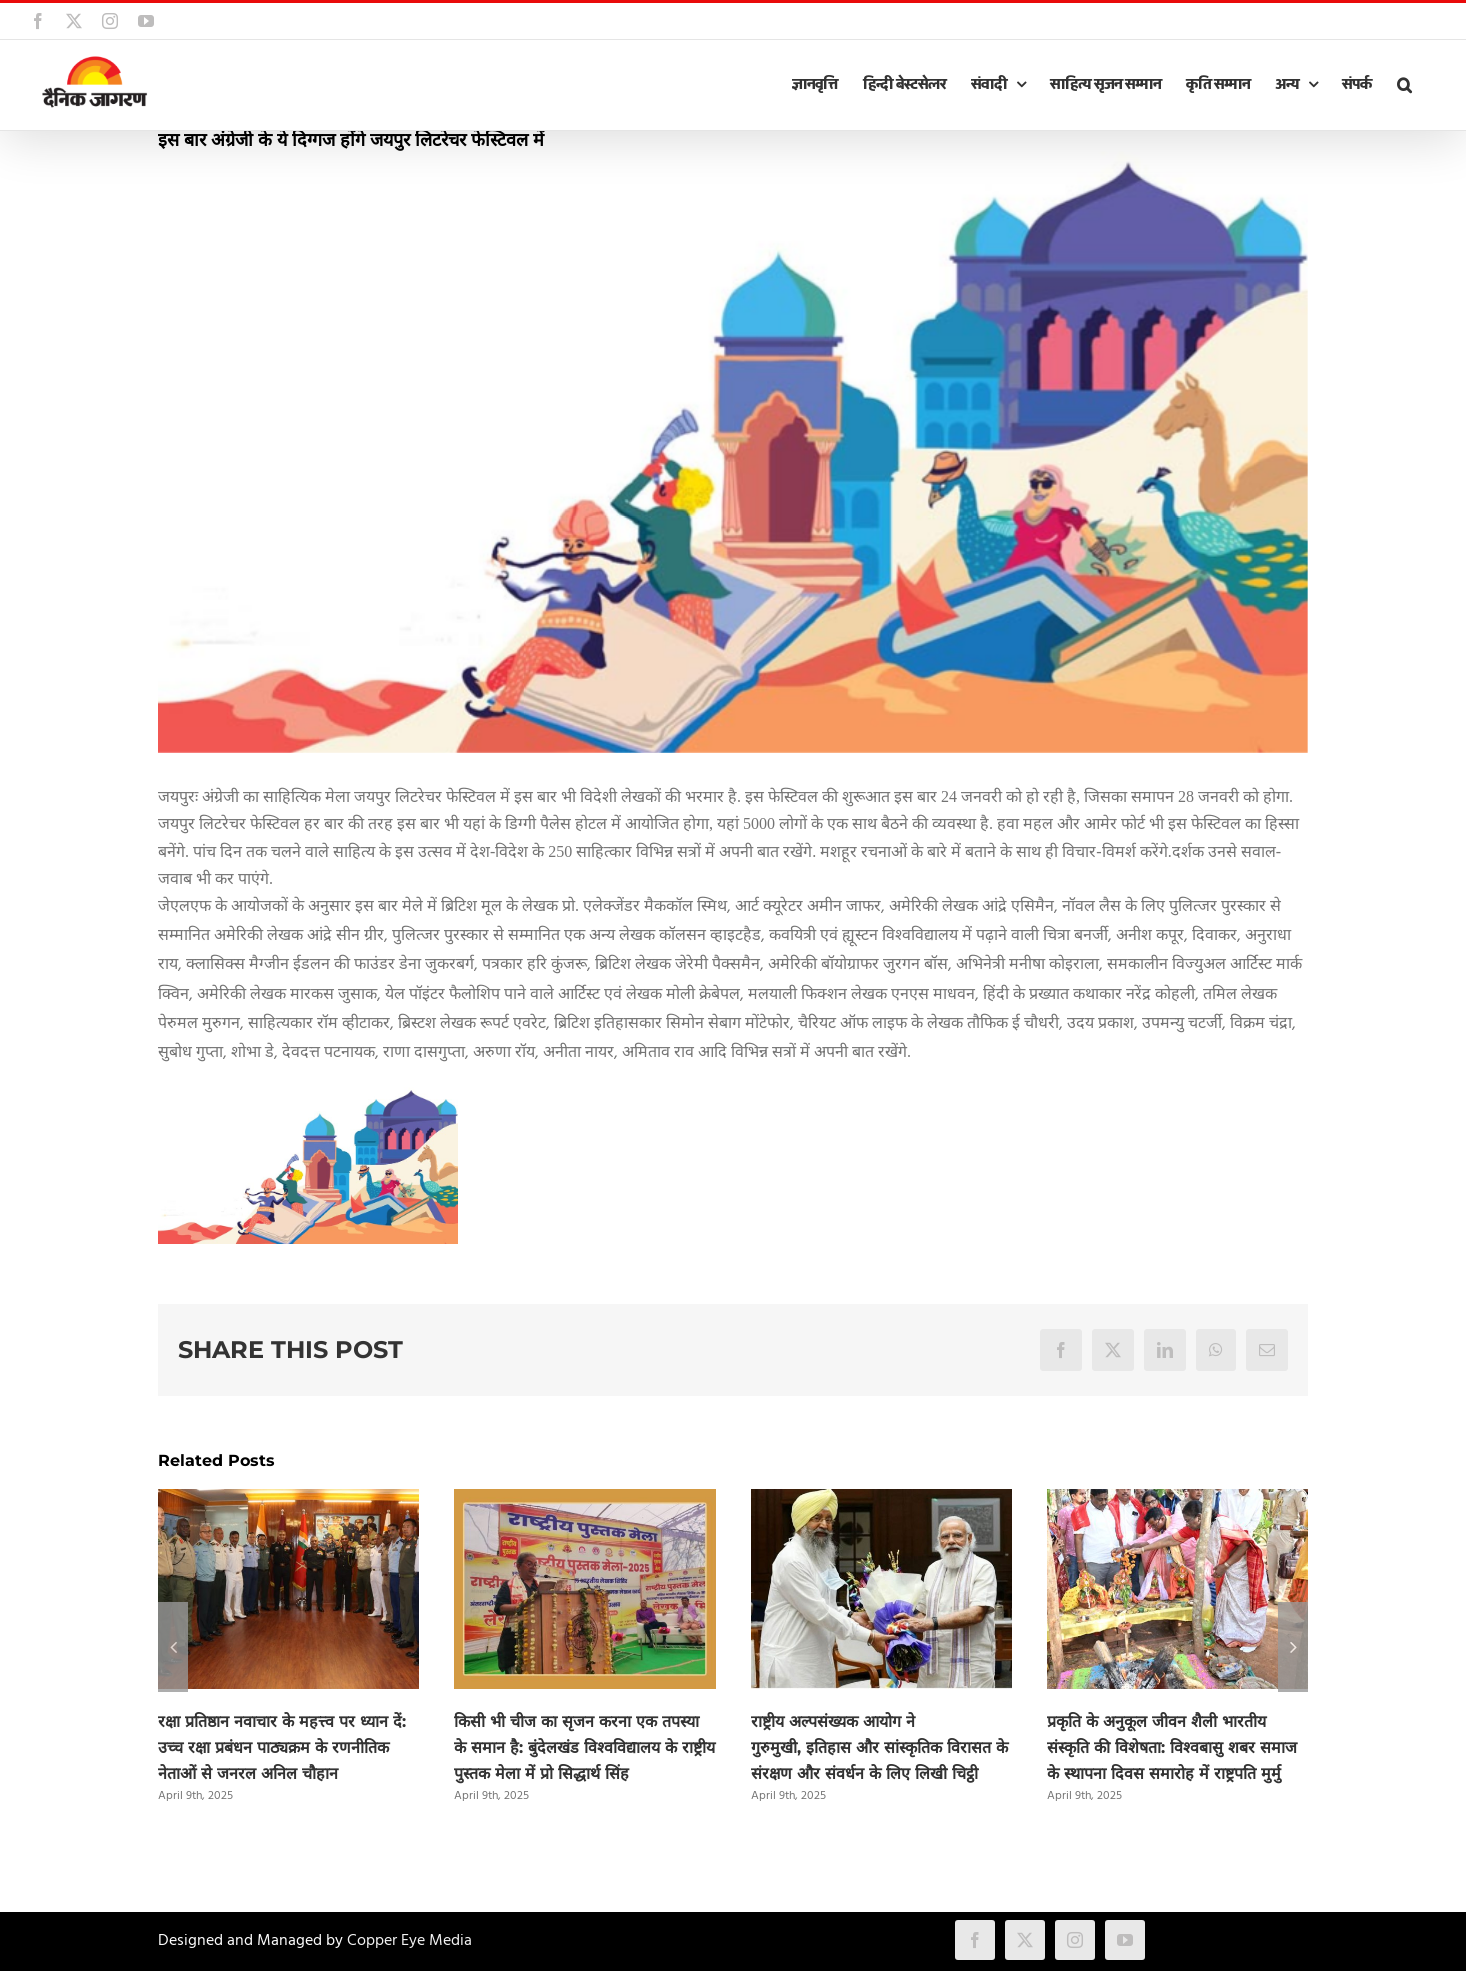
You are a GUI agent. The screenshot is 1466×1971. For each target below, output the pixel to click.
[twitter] (1025, 1940)
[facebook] (975, 1940)
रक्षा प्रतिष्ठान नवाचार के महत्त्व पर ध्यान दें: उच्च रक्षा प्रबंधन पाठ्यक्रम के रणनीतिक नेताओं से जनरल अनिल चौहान (282, 1747)
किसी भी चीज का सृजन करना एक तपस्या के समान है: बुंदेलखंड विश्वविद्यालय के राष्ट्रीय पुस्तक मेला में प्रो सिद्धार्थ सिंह (584, 1747)
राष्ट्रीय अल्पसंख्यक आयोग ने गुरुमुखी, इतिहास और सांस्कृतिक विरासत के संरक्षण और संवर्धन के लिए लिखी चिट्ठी (879, 1747)
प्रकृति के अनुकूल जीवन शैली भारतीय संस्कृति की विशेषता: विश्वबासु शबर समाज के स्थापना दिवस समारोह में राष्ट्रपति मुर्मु (1172, 1747)
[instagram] (1075, 1940)
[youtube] (1125, 1940)
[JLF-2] (733, 452)
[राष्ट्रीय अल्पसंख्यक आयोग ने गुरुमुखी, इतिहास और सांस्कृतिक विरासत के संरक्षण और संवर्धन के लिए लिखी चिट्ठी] (881, 1502)
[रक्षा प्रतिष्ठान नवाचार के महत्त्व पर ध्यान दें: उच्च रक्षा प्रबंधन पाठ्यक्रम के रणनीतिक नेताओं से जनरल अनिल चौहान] (288, 1502)
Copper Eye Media (409, 1941)
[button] (1404, 85)
